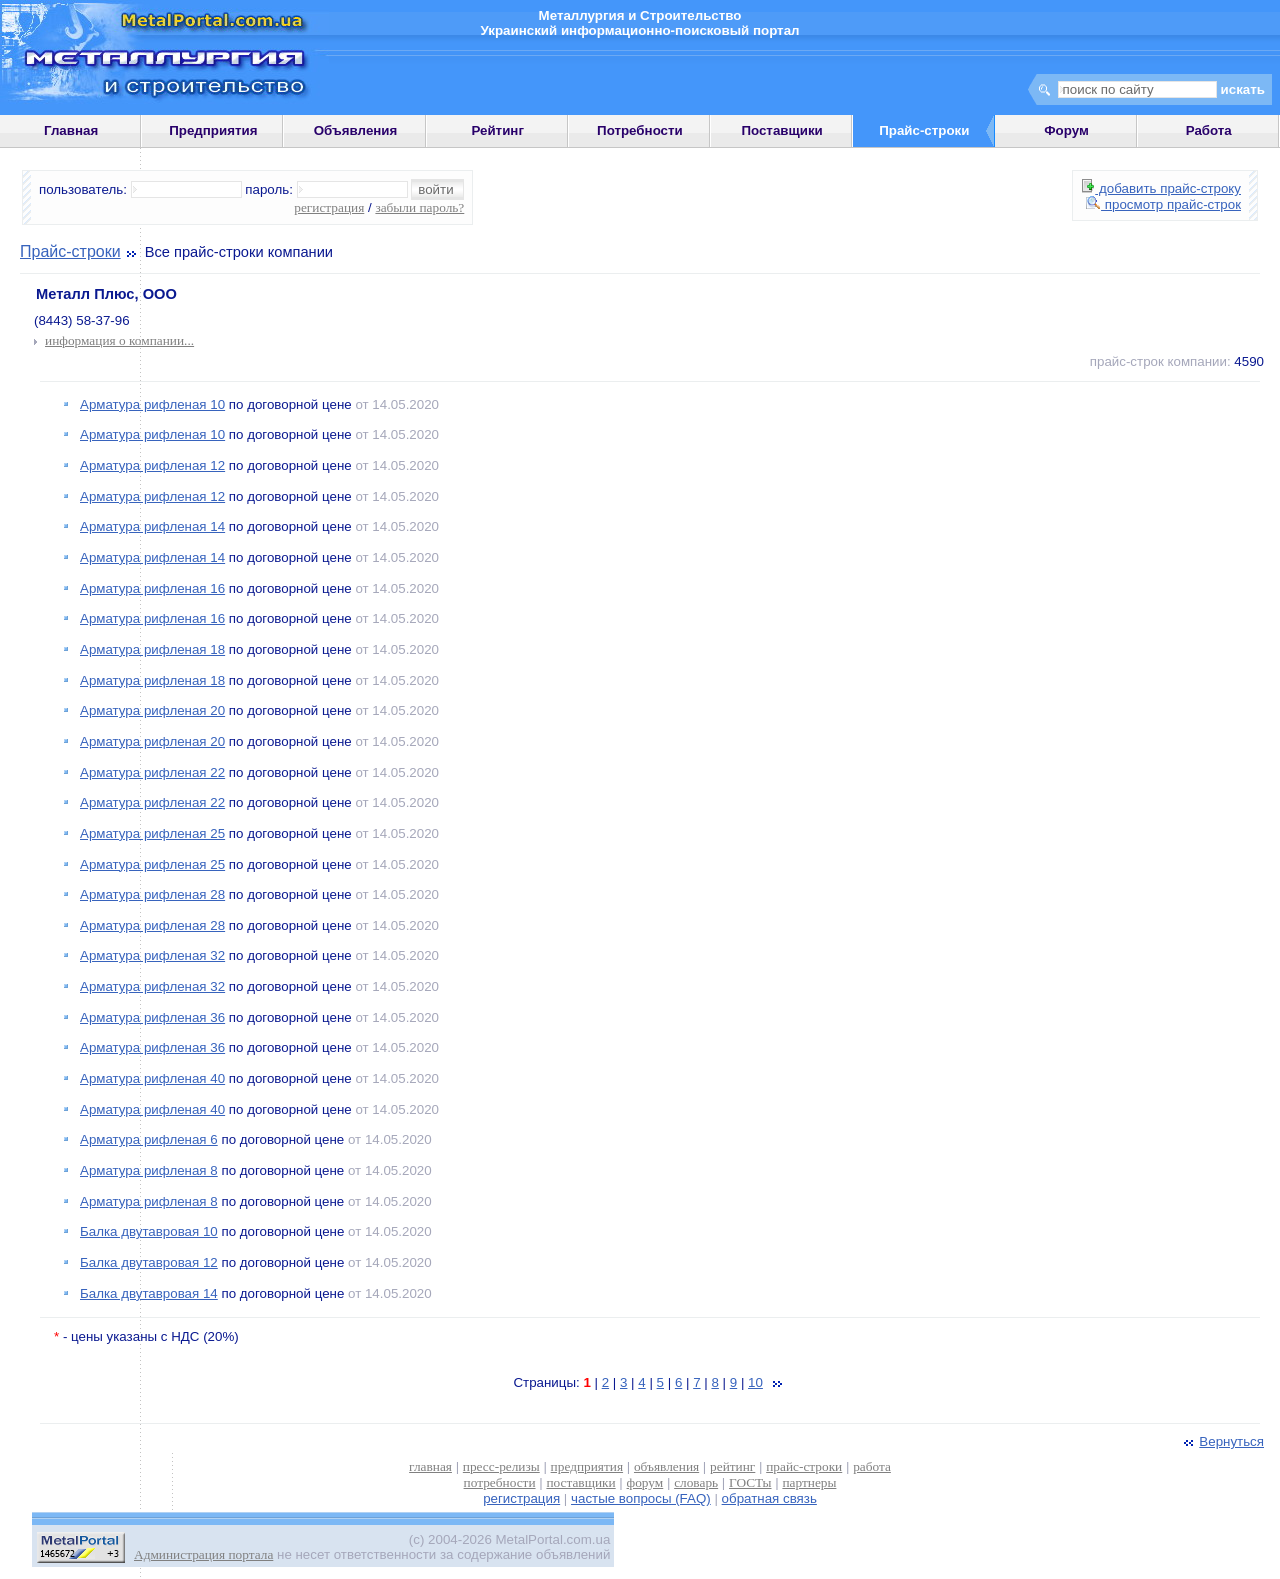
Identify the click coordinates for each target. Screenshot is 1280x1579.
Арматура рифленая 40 (152, 1078)
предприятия (587, 1466)
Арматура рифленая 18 (152, 649)
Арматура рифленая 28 (152, 894)
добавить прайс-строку (1161, 188)
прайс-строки (804, 1466)
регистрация (329, 207)
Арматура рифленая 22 (152, 772)
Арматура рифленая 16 (152, 588)
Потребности (640, 130)
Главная (71, 130)
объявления (666, 1466)
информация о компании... (119, 340)
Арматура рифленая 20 (152, 710)
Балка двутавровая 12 (149, 1262)
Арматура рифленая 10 (152, 404)
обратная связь (769, 1498)
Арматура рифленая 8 (149, 1170)
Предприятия (213, 130)
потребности (500, 1482)
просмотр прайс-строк (1163, 204)
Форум (1066, 130)
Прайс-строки (70, 251)
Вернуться (1222, 1441)
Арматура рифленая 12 (152, 465)
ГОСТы (750, 1482)
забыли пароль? (419, 207)
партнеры (809, 1482)
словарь (696, 1482)
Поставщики (781, 130)
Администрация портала (203, 1554)
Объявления (356, 130)
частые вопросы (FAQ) (641, 1498)
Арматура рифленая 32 (152, 955)
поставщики (580, 1482)
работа (872, 1466)
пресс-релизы (501, 1466)
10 (755, 1382)
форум (645, 1482)
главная (430, 1466)
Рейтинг (497, 130)
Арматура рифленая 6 (149, 1139)
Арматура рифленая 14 (152, 526)
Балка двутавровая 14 (149, 1293)
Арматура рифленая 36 (152, 1017)
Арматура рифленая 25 (152, 833)
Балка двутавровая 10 (149, 1231)
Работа (1209, 130)
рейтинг (732, 1466)
